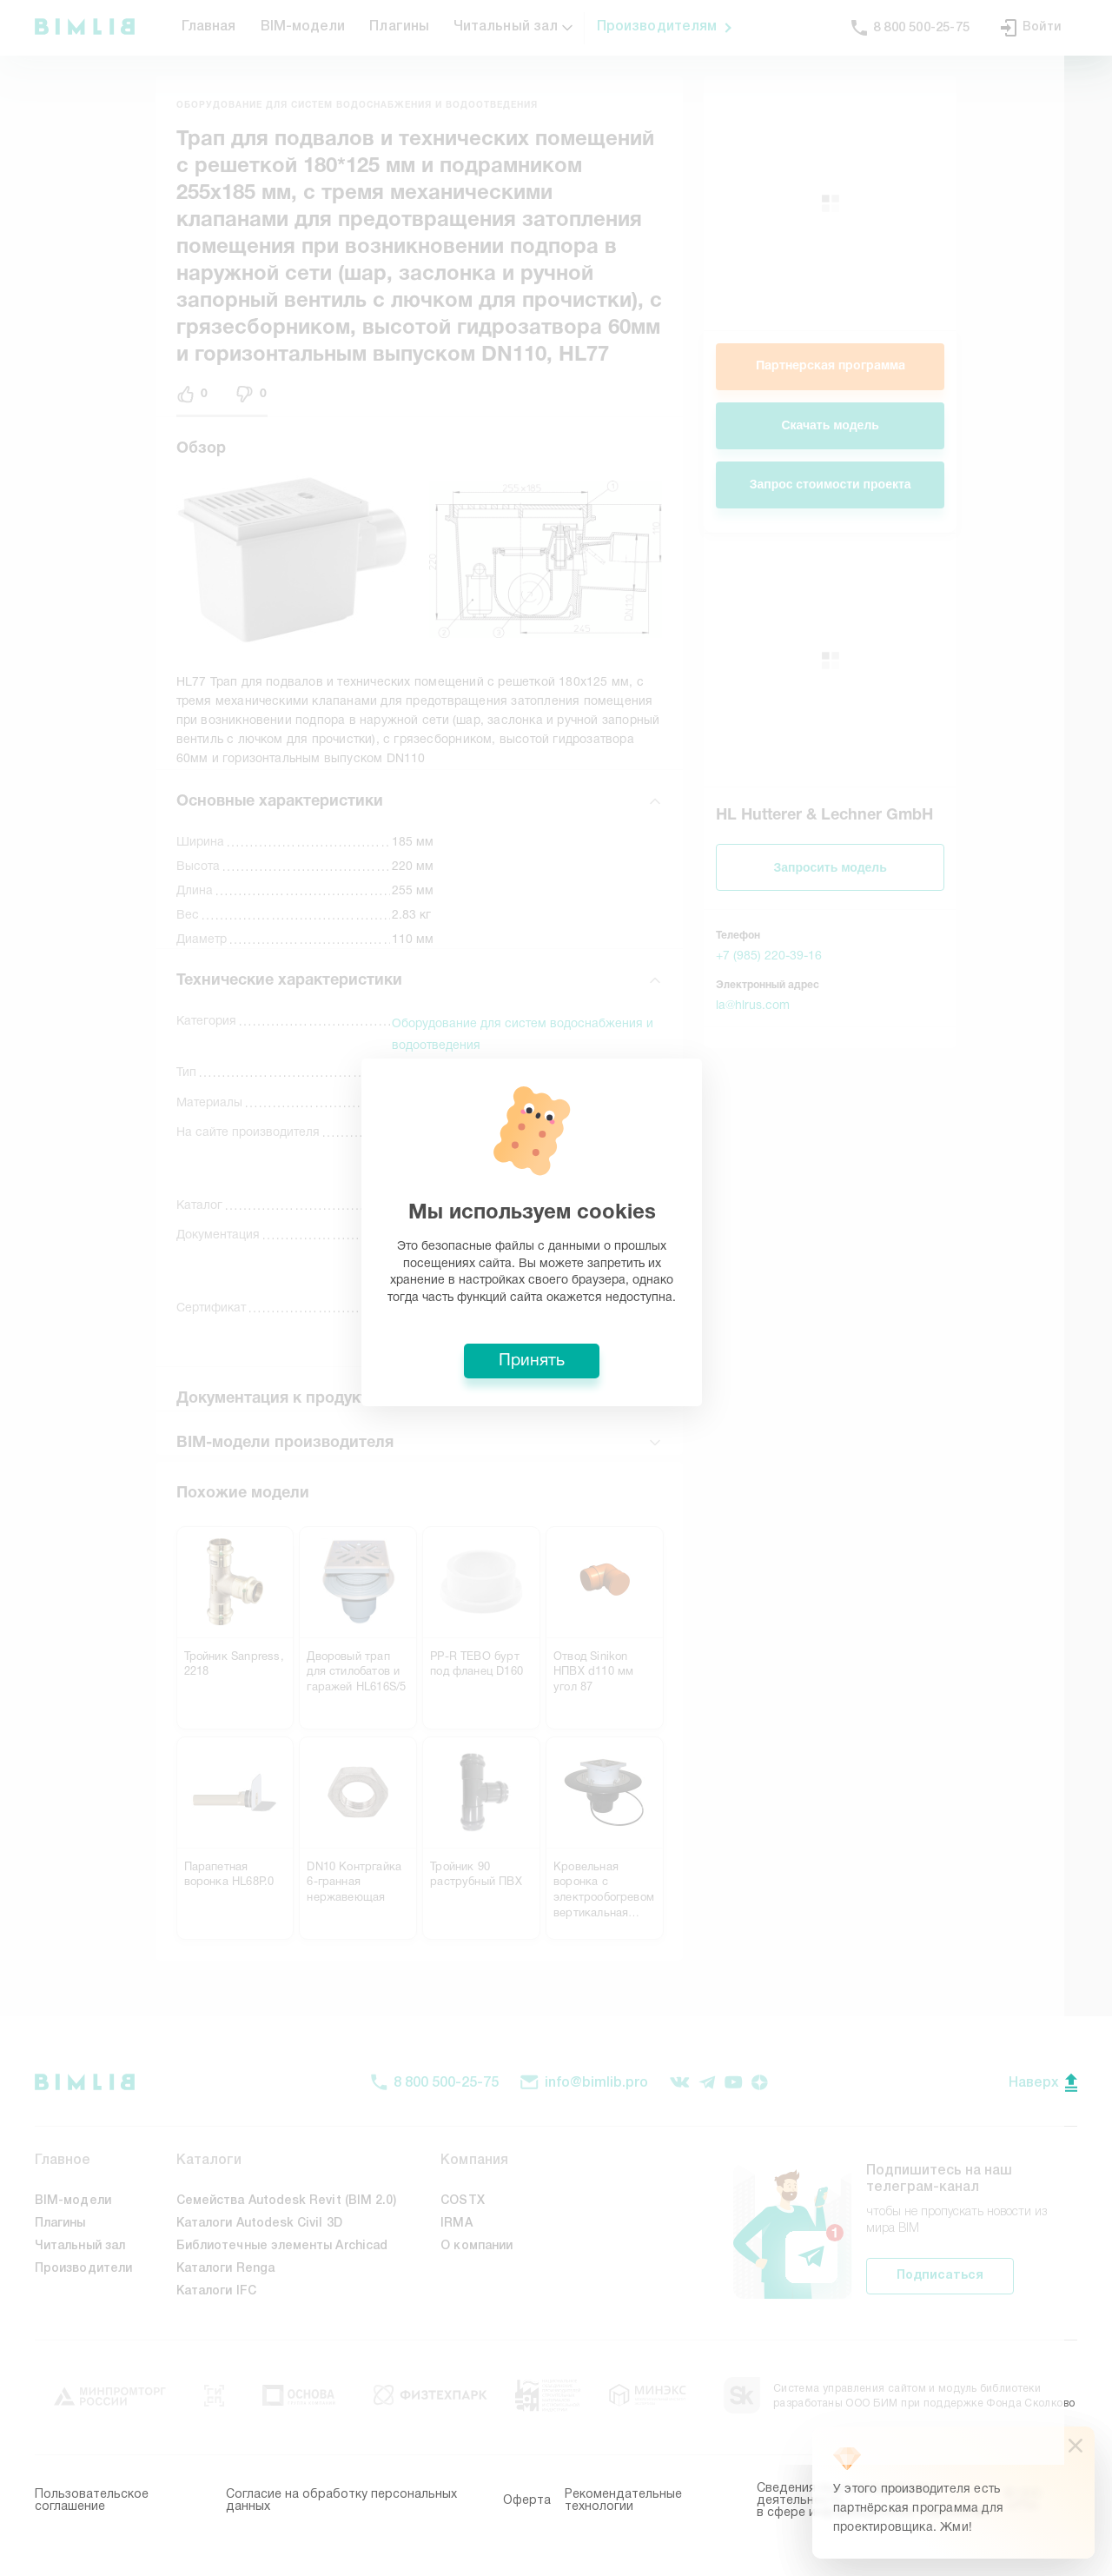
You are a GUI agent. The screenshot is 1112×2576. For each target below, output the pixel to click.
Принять (556, 1416)
